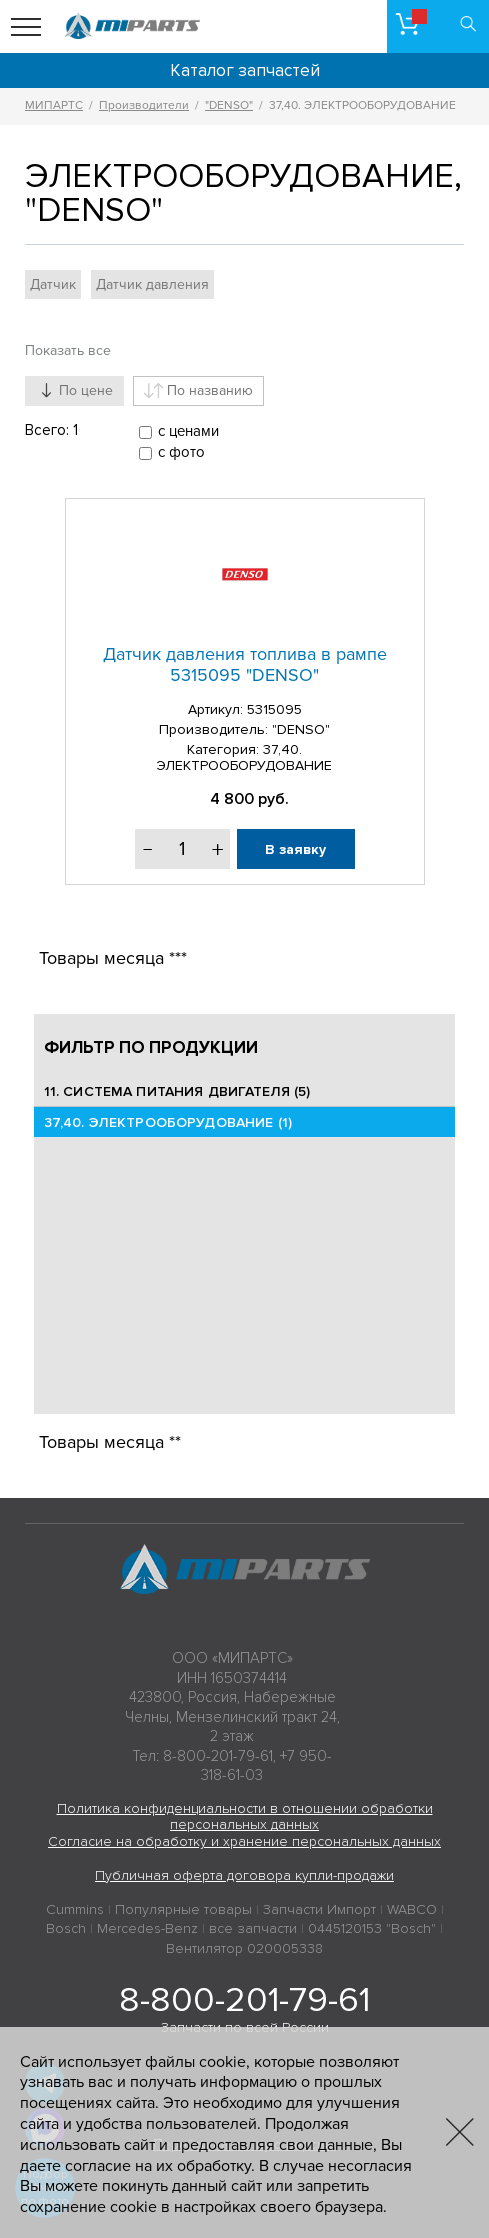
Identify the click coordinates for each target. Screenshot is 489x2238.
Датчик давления (152, 284)
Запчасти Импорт (319, 1909)
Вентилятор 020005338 (244, 1948)
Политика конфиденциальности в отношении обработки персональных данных (245, 1817)
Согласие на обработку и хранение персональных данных (244, 1841)
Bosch (66, 1928)
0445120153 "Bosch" (372, 1928)
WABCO (412, 1909)
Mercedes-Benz (147, 1928)
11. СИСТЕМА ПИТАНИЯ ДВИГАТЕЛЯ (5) (177, 1091)
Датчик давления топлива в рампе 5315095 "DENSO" (245, 665)
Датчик (53, 284)
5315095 (274, 709)
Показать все (68, 350)
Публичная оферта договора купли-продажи (244, 1875)
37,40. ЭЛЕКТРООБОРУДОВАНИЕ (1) (168, 1122)
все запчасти (253, 1928)
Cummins (75, 1909)
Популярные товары (183, 1909)
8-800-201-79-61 (244, 2000)
